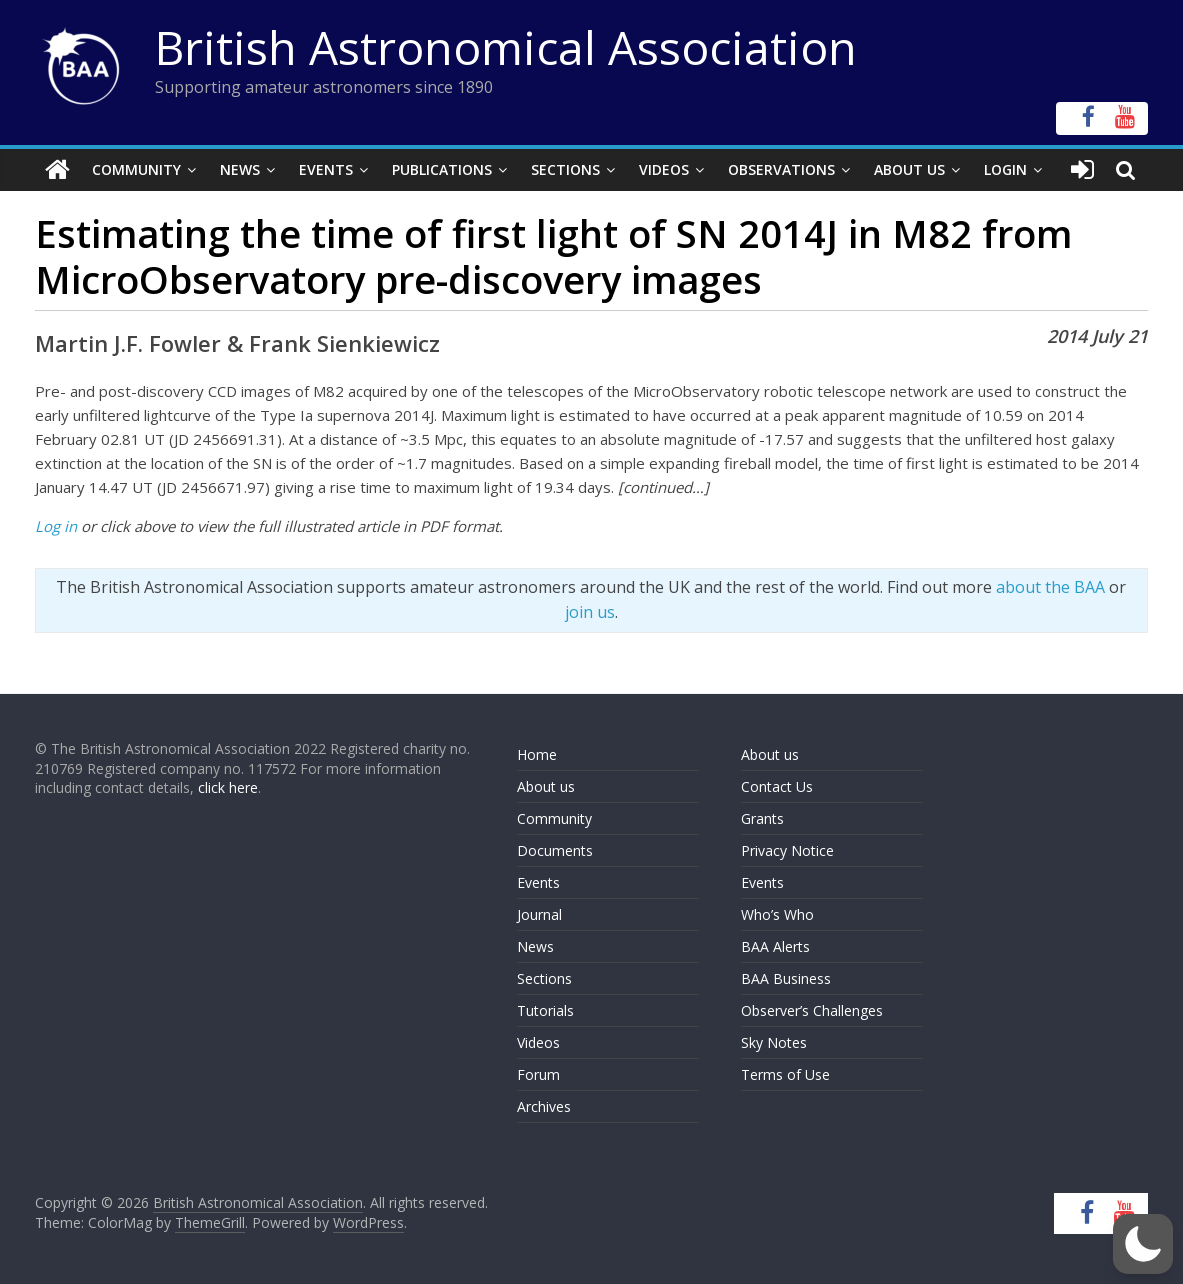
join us (590, 612)
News (240, 169)
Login (1005, 169)
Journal (539, 914)
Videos (664, 169)
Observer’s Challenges (812, 1010)
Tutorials (545, 1010)
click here (228, 787)
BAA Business (786, 978)
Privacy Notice (787, 850)
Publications (442, 169)
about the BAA (1050, 587)
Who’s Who (777, 914)
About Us (909, 169)
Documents (555, 850)
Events (326, 169)
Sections (565, 169)
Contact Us (777, 786)
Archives (544, 1106)
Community (136, 169)
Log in (56, 526)
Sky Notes (774, 1042)
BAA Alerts (775, 946)
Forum (538, 1074)
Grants (762, 818)
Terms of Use (785, 1074)
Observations (781, 169)
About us (546, 786)
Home (537, 754)
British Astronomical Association (506, 47)
